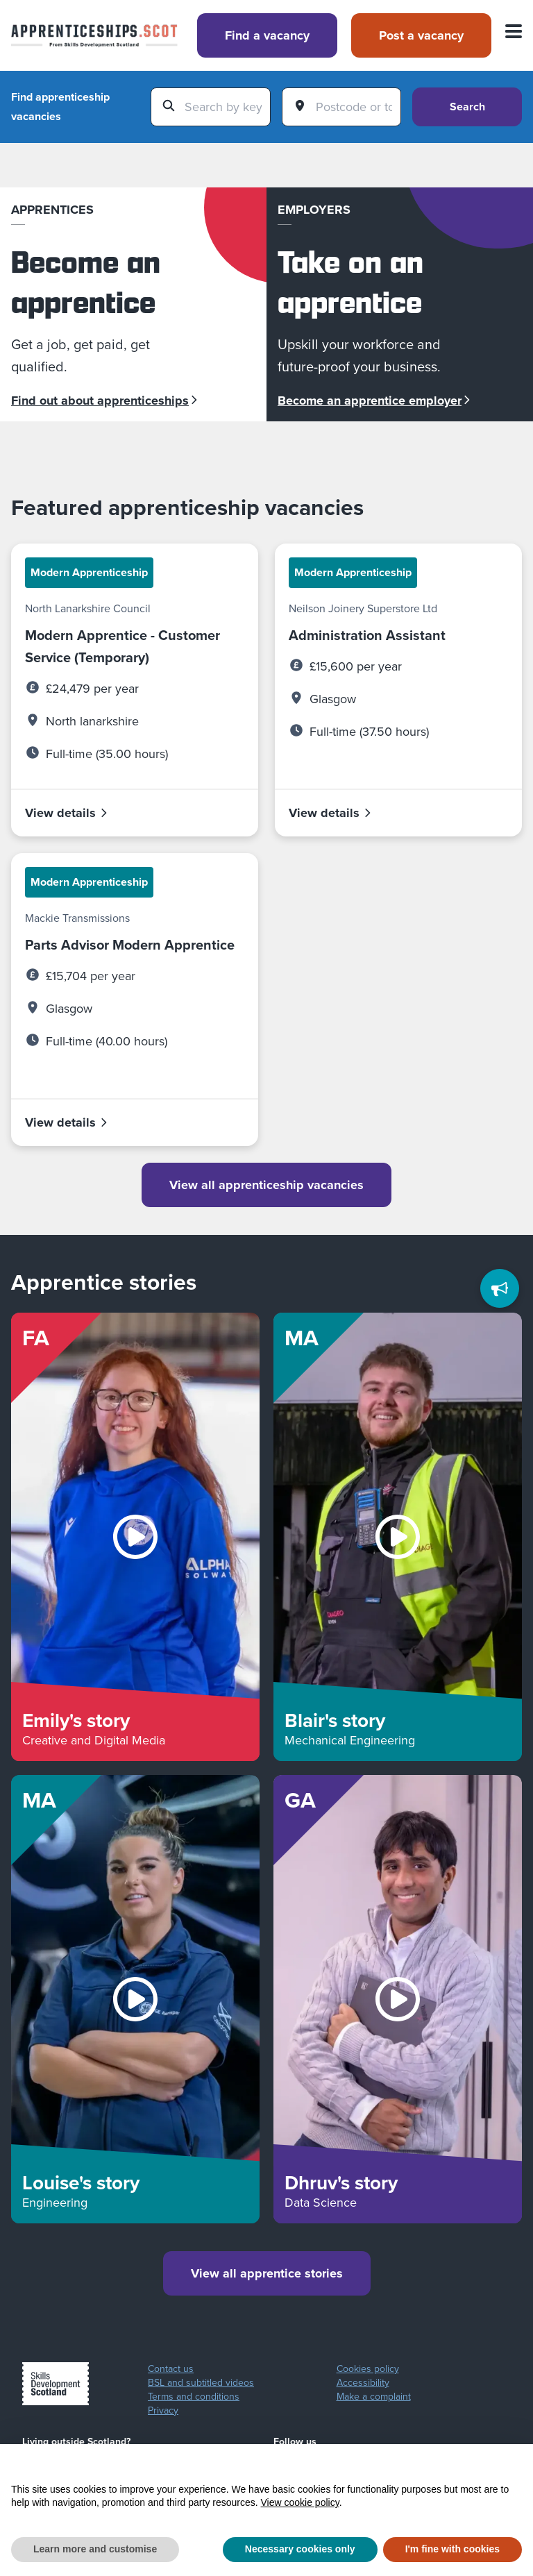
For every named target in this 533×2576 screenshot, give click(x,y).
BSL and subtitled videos (201, 2383)
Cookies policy (368, 2369)
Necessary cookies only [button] (300, 2548)
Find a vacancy (267, 35)
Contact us (171, 2369)
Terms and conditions (193, 2397)
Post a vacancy (421, 35)
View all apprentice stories (267, 2273)
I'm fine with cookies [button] (452, 2548)
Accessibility (363, 2383)
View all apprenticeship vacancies (266, 1185)
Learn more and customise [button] (95, 2548)
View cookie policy (300, 2502)
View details (66, 813)
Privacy (163, 2411)
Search (467, 107)
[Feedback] (499, 1288)
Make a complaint (374, 2397)
